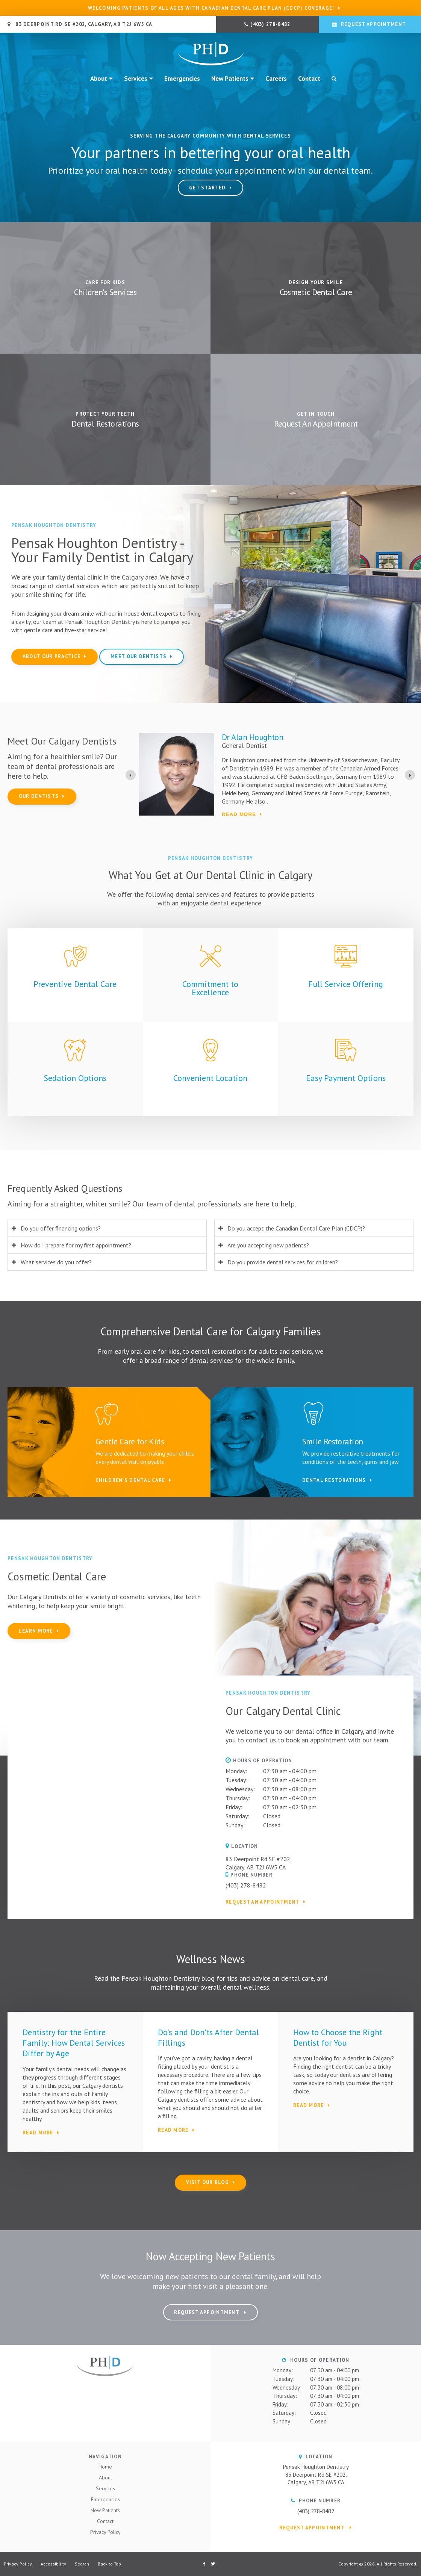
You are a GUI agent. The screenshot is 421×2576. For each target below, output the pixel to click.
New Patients (229, 78)
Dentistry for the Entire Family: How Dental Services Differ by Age (74, 2042)
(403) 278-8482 (270, 24)
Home (105, 2466)
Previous (5, 117)
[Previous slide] (131, 775)
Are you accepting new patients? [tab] (268, 1245)
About (98, 78)
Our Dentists (39, 796)
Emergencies (182, 78)
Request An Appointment (316, 423)
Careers (276, 78)
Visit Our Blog (207, 2182)
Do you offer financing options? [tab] (61, 1228)
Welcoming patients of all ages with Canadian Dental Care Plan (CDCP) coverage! (211, 8)
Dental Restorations (105, 423)
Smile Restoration (332, 1441)
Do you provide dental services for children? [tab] (282, 1262)
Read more (239, 814)
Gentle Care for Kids (129, 1441)
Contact (309, 78)
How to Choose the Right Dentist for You (337, 2037)
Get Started (207, 188)
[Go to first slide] (410, 775)
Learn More (36, 1631)
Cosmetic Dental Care (316, 292)
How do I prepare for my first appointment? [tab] (76, 1245)
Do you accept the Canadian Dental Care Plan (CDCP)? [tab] (296, 1228)
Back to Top (109, 2564)
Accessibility (53, 2564)
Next (415, 117)
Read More (38, 2133)
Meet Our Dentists (139, 656)
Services (135, 78)
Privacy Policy (105, 2532)
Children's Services (105, 292)
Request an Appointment (263, 1902)
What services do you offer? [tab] (56, 1262)
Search (331, 78)
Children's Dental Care (130, 1480)
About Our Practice (51, 656)
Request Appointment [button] (373, 24)
